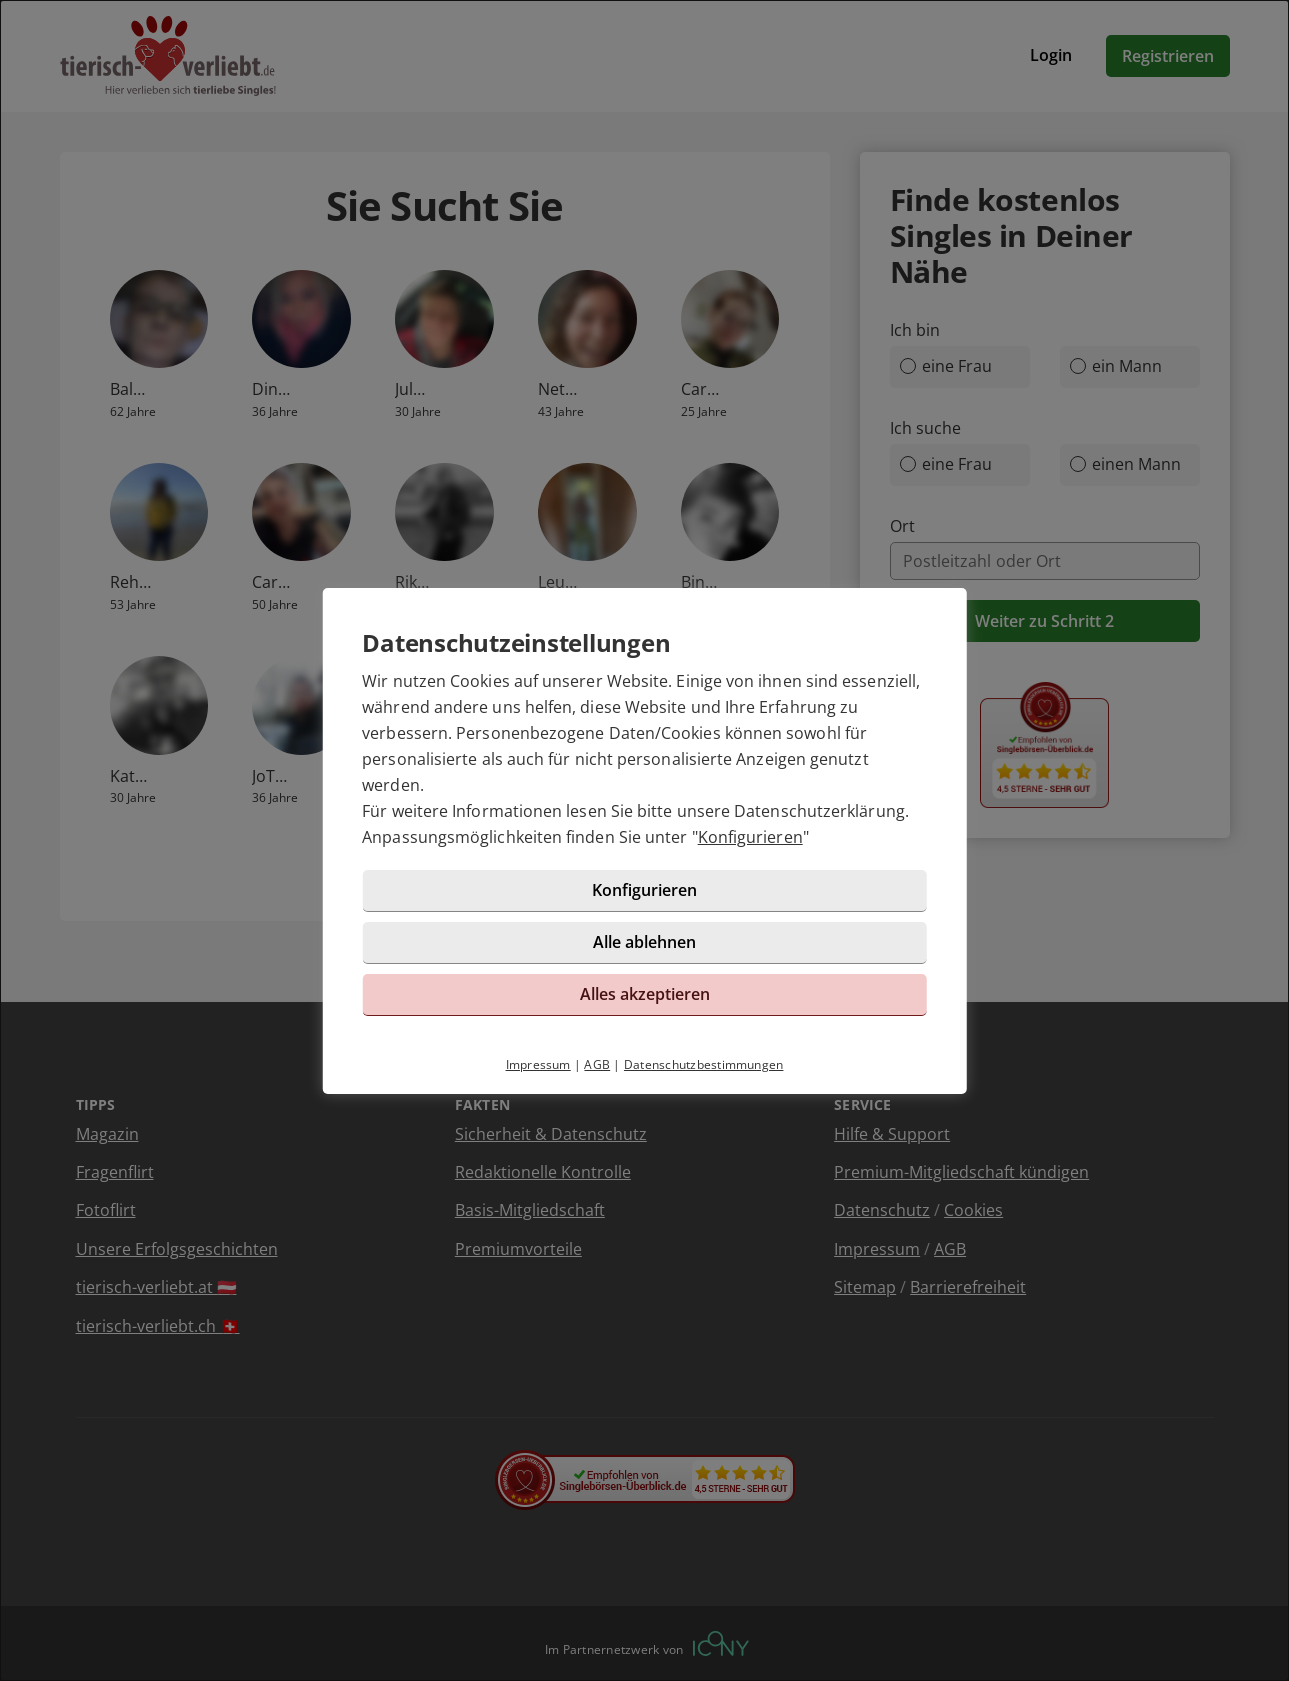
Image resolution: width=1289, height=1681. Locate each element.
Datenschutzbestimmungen (704, 1064)
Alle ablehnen (644, 942)
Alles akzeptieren (645, 994)
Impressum (538, 1064)
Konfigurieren (750, 837)
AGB (597, 1064)
